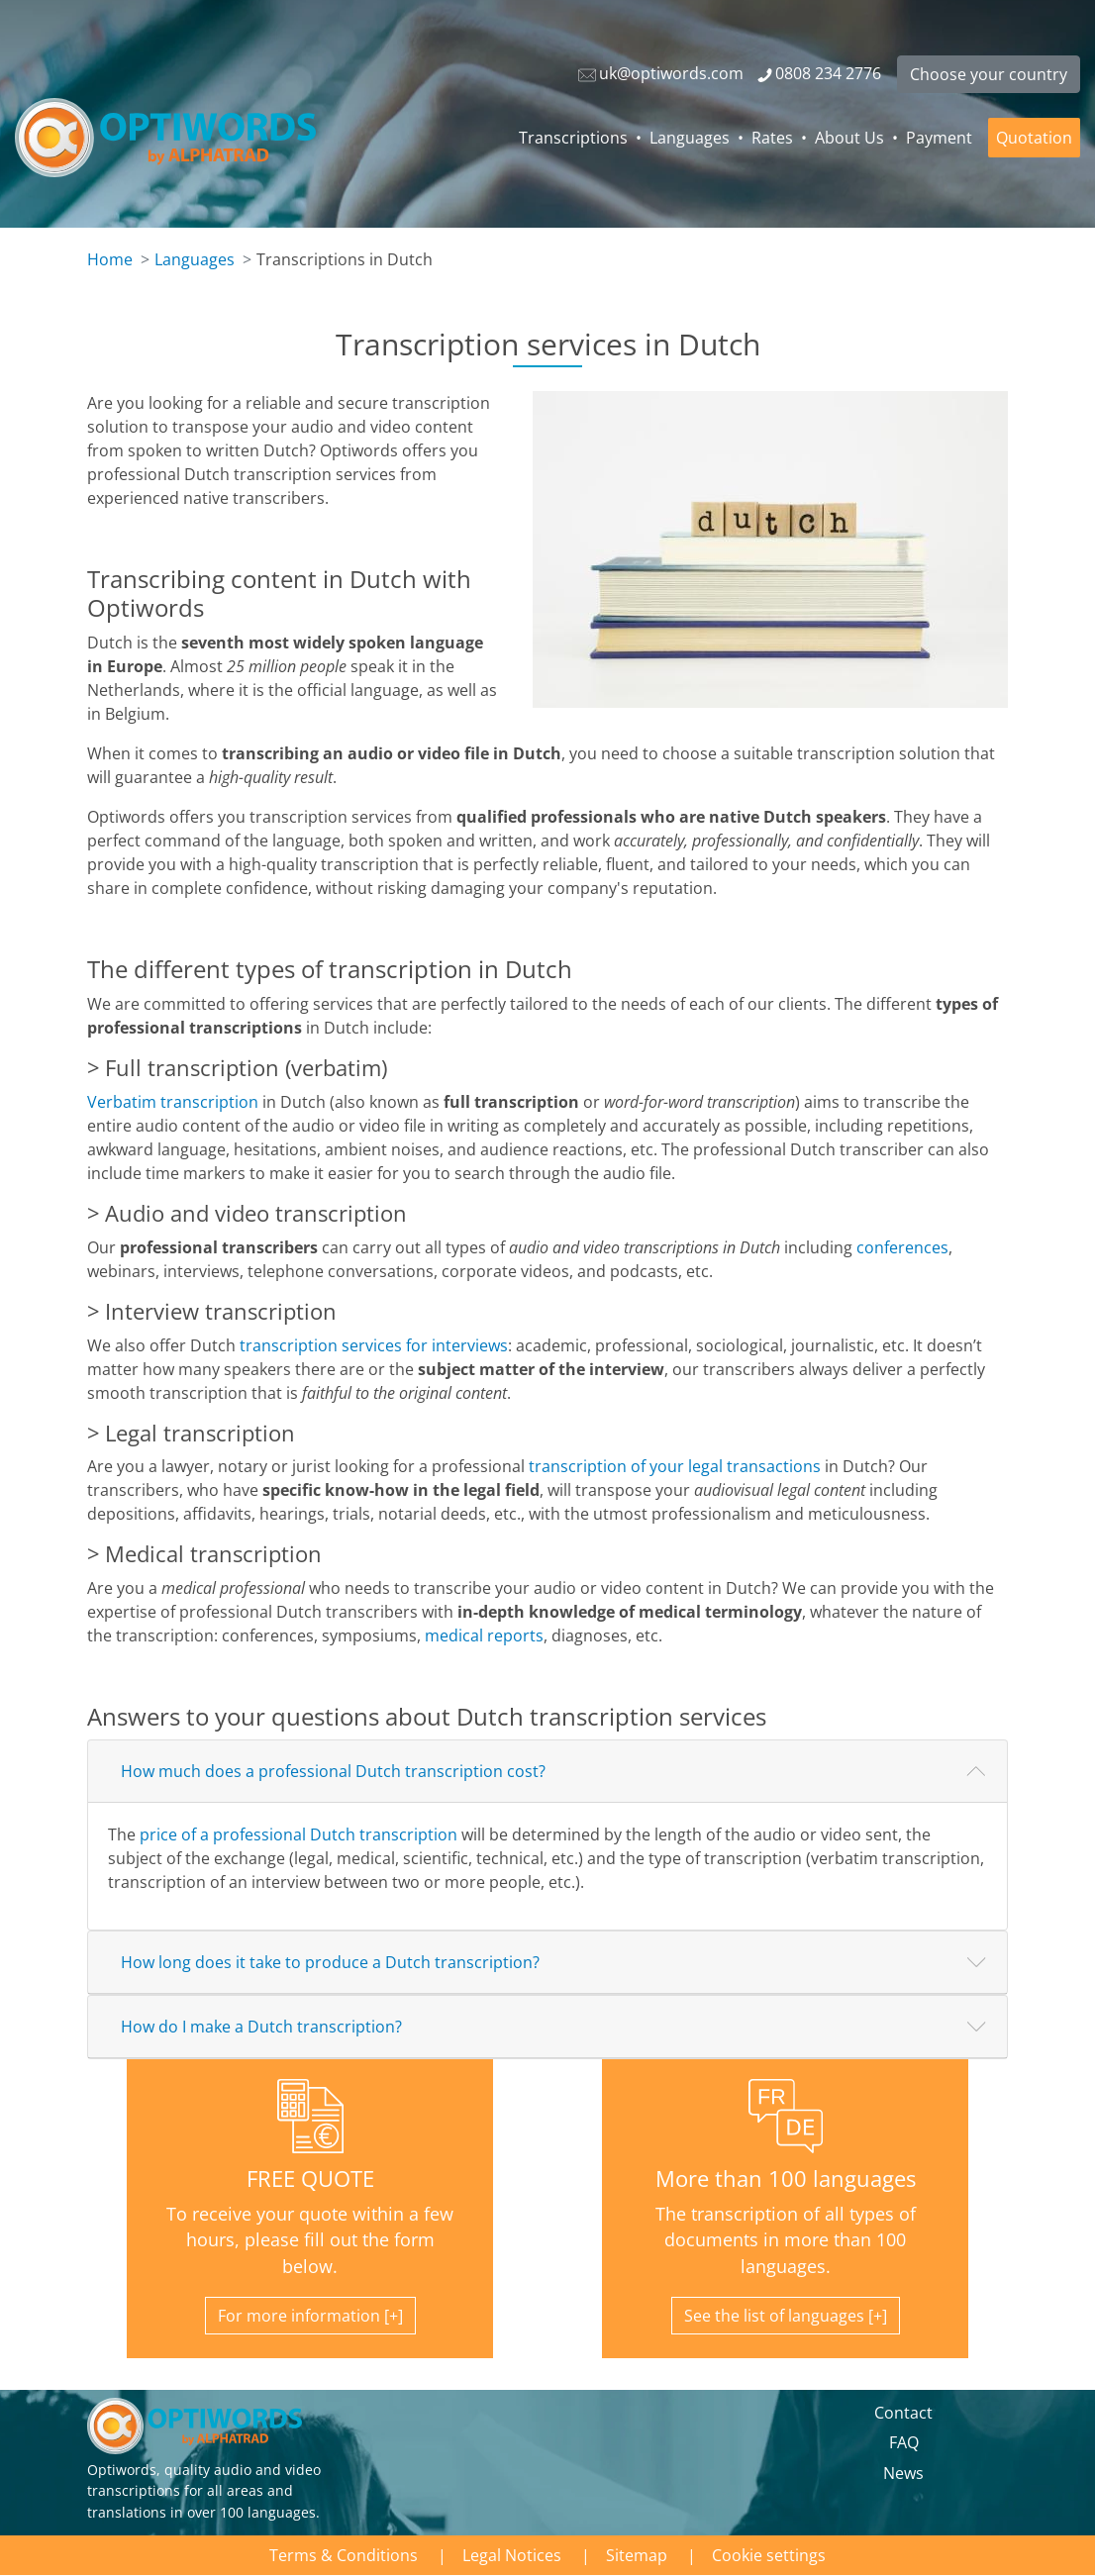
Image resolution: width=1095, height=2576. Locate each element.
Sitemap (636, 2555)
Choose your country (988, 74)
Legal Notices (511, 2555)
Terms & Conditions (343, 2555)
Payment (939, 138)
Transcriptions (573, 138)
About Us (849, 138)
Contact (903, 2413)
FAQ (904, 2442)
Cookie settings (769, 2555)
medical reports (484, 1635)
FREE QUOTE (310, 2178)
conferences (902, 1247)
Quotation (1034, 138)
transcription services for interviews (374, 1345)
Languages (689, 138)
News (903, 2473)
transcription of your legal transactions (675, 1466)
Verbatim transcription (172, 1102)
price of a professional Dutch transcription (298, 1834)
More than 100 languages (785, 2178)
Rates (772, 138)
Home (110, 259)
